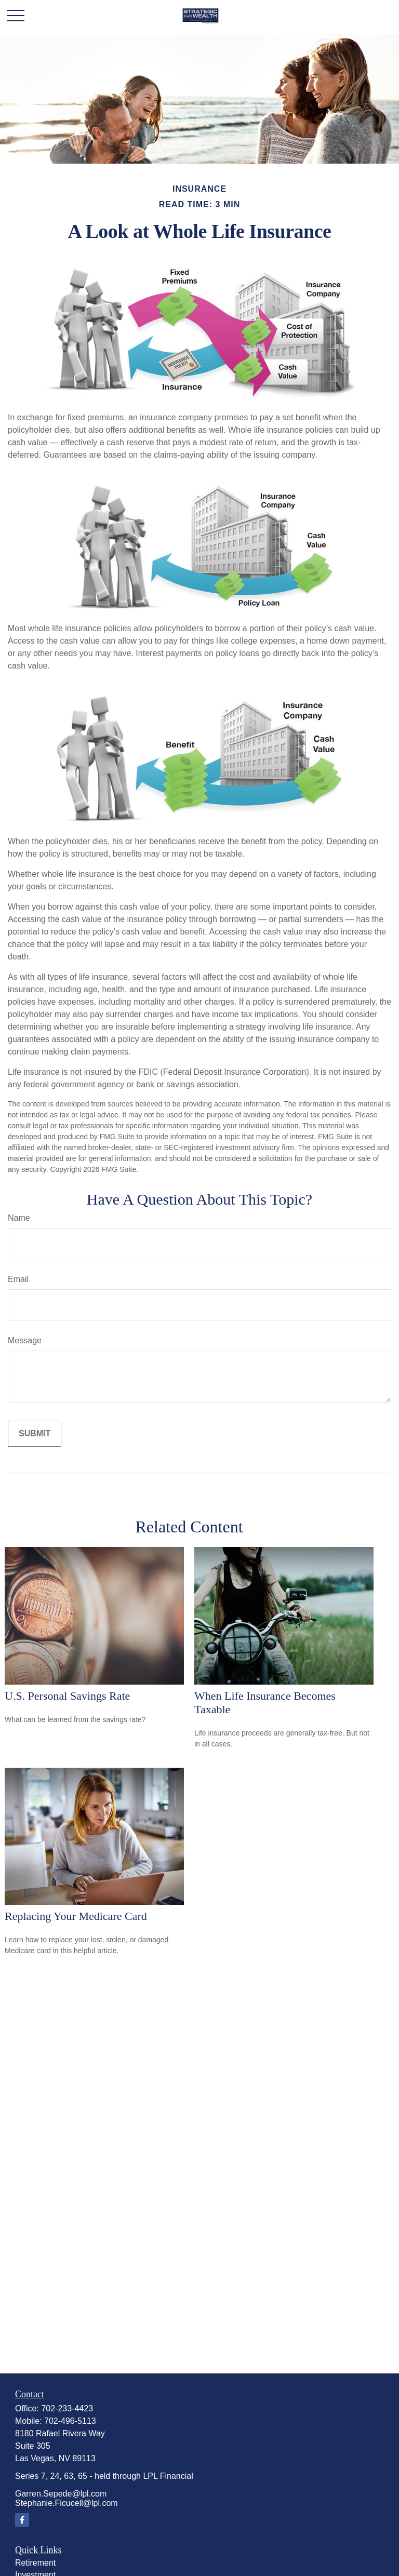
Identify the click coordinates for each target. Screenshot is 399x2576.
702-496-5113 (70, 2421)
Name (19, 1217)
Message (25, 1340)
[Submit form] (34, 1434)
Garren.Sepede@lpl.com (61, 2493)
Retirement (35, 2562)
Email (18, 1279)
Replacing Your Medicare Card (76, 1916)
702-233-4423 (67, 2408)
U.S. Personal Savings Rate (67, 1695)
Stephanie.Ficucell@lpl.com (66, 2503)
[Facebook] (22, 2520)
